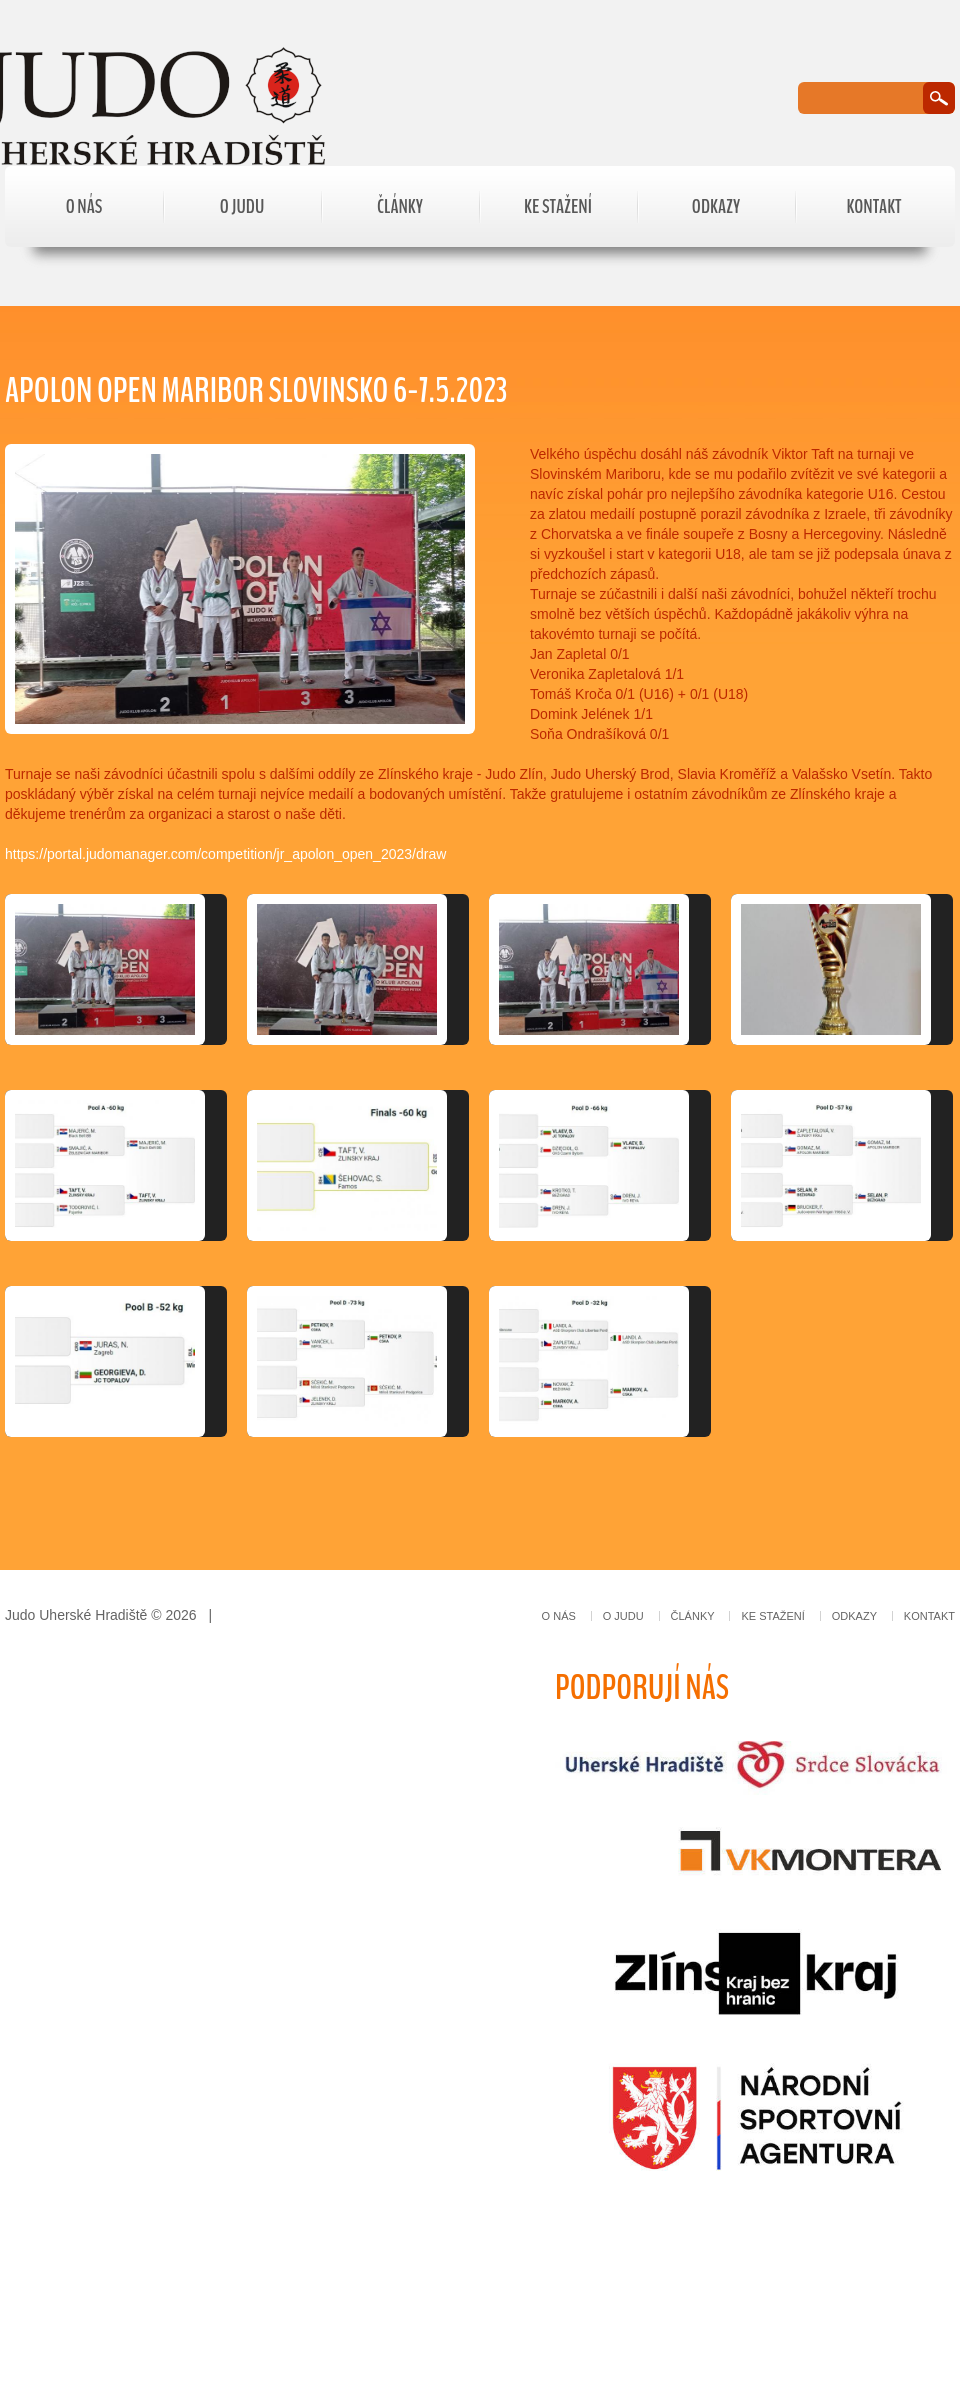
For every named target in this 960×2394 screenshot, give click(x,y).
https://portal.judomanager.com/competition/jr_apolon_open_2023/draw (225, 854)
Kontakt (873, 206)
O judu (242, 206)
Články (400, 206)
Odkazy (716, 206)
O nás (84, 206)
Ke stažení (558, 206)
